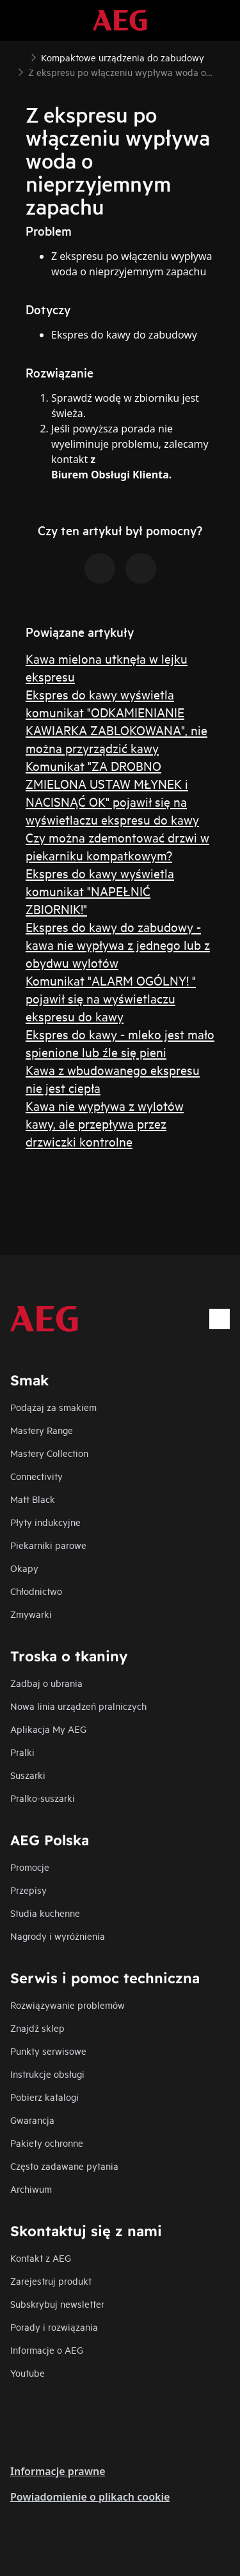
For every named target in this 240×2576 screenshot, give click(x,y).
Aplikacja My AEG (48, 1729)
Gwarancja (32, 2120)
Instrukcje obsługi (47, 2074)
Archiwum (31, 2189)
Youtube (27, 2372)
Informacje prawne (58, 2471)
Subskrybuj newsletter (57, 2304)
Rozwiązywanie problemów (67, 2005)
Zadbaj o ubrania (46, 1683)
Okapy (24, 1568)
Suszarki (27, 1775)
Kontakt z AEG (40, 2258)
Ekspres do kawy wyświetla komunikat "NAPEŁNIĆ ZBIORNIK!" (100, 891)
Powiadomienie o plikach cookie (90, 2497)
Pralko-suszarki (42, 1798)
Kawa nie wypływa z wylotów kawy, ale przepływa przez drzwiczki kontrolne (105, 1123)
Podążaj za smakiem (53, 1407)
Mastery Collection (49, 1453)
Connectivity (36, 1476)
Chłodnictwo (36, 1591)
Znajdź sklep (37, 2028)
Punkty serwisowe (48, 2051)
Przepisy (28, 1890)
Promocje (29, 1867)
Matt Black (32, 1499)
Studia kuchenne (45, 1913)
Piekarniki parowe (48, 1545)
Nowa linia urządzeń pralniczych (78, 1706)
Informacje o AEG (46, 2350)
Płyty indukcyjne (45, 1522)
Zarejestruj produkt (51, 2281)
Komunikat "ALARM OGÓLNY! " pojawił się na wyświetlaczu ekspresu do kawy (111, 998)
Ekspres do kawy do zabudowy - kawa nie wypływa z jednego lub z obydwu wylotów (118, 944)
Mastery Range (41, 1430)
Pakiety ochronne (46, 2143)
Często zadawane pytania (64, 2166)
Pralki (22, 1752)
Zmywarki (31, 1614)
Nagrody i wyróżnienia (57, 1936)
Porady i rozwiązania (54, 2327)
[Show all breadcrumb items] (20, 56)
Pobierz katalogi (44, 2097)
